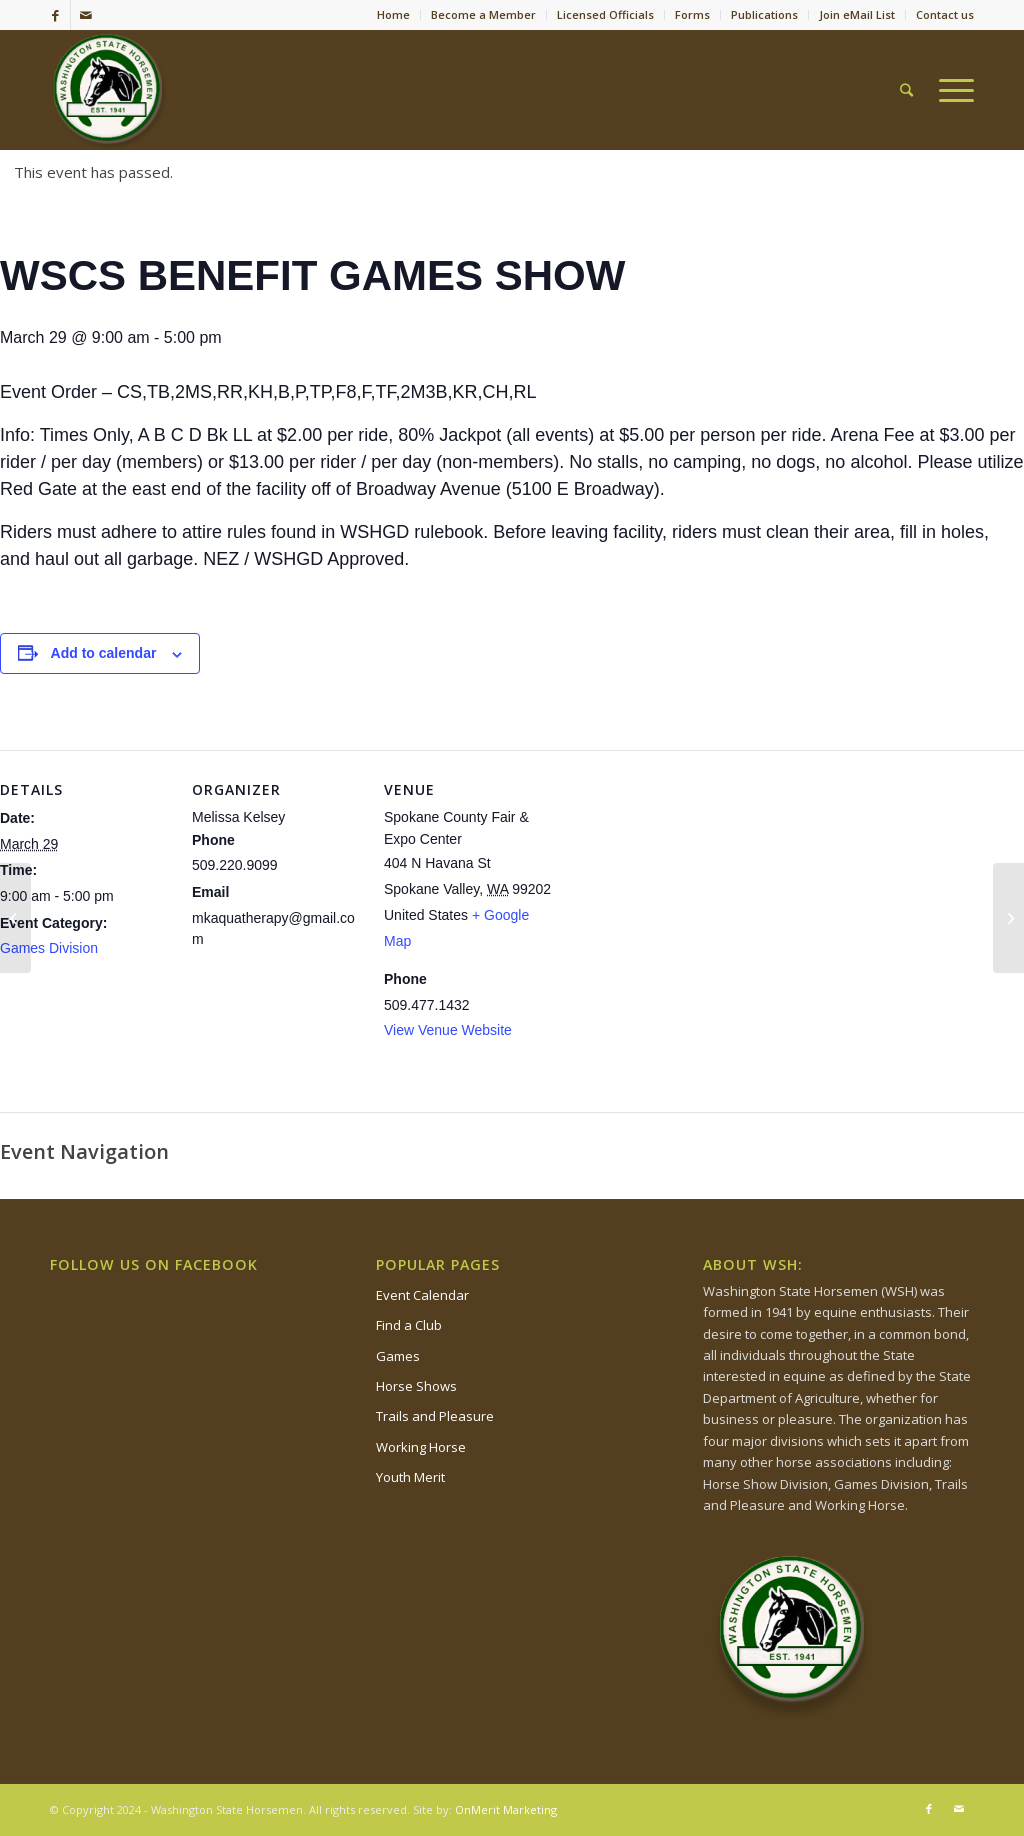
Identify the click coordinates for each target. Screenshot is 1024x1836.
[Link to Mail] (86, 15)
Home (393, 14)
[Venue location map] (681, 887)
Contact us (945, 14)
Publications (764, 14)
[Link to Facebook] (55, 15)
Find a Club (409, 1325)
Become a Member (483, 14)
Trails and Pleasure (435, 1416)
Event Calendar (422, 1295)
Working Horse (421, 1447)
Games (398, 1356)
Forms (692, 14)
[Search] (906, 90)
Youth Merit (410, 1477)
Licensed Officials (605, 14)
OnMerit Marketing (506, 1809)
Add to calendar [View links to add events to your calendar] (104, 653)
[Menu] (950, 90)
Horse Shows (416, 1386)
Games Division (49, 948)
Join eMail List (857, 14)
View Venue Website (448, 1030)
